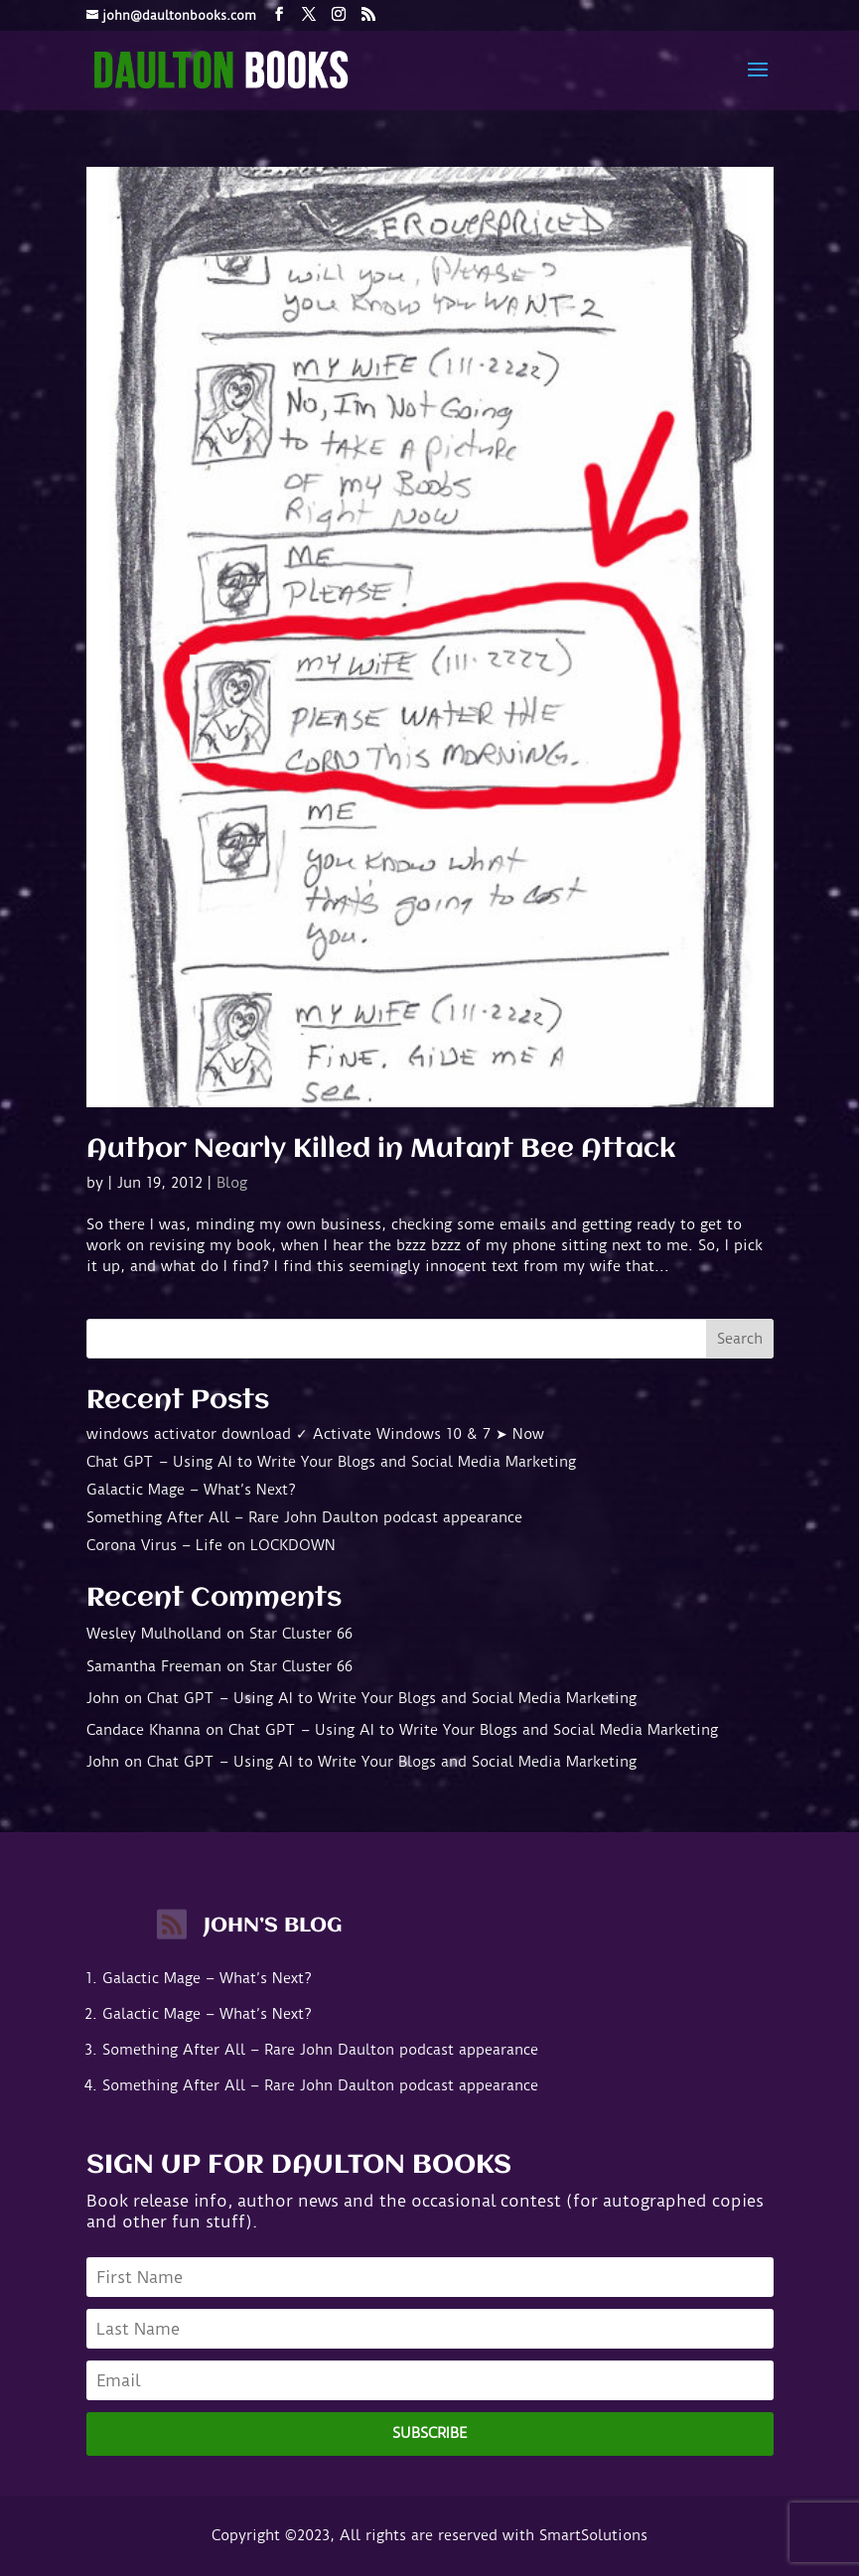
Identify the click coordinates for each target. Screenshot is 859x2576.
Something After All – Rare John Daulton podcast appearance (304, 1517)
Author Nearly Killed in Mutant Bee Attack (381, 1150)
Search (740, 1339)
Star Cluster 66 (301, 1634)
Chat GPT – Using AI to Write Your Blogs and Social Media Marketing (331, 1462)
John (102, 1698)
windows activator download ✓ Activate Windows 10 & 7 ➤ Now (315, 1434)
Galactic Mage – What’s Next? (191, 1490)
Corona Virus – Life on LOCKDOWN (211, 1545)
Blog (231, 1183)
